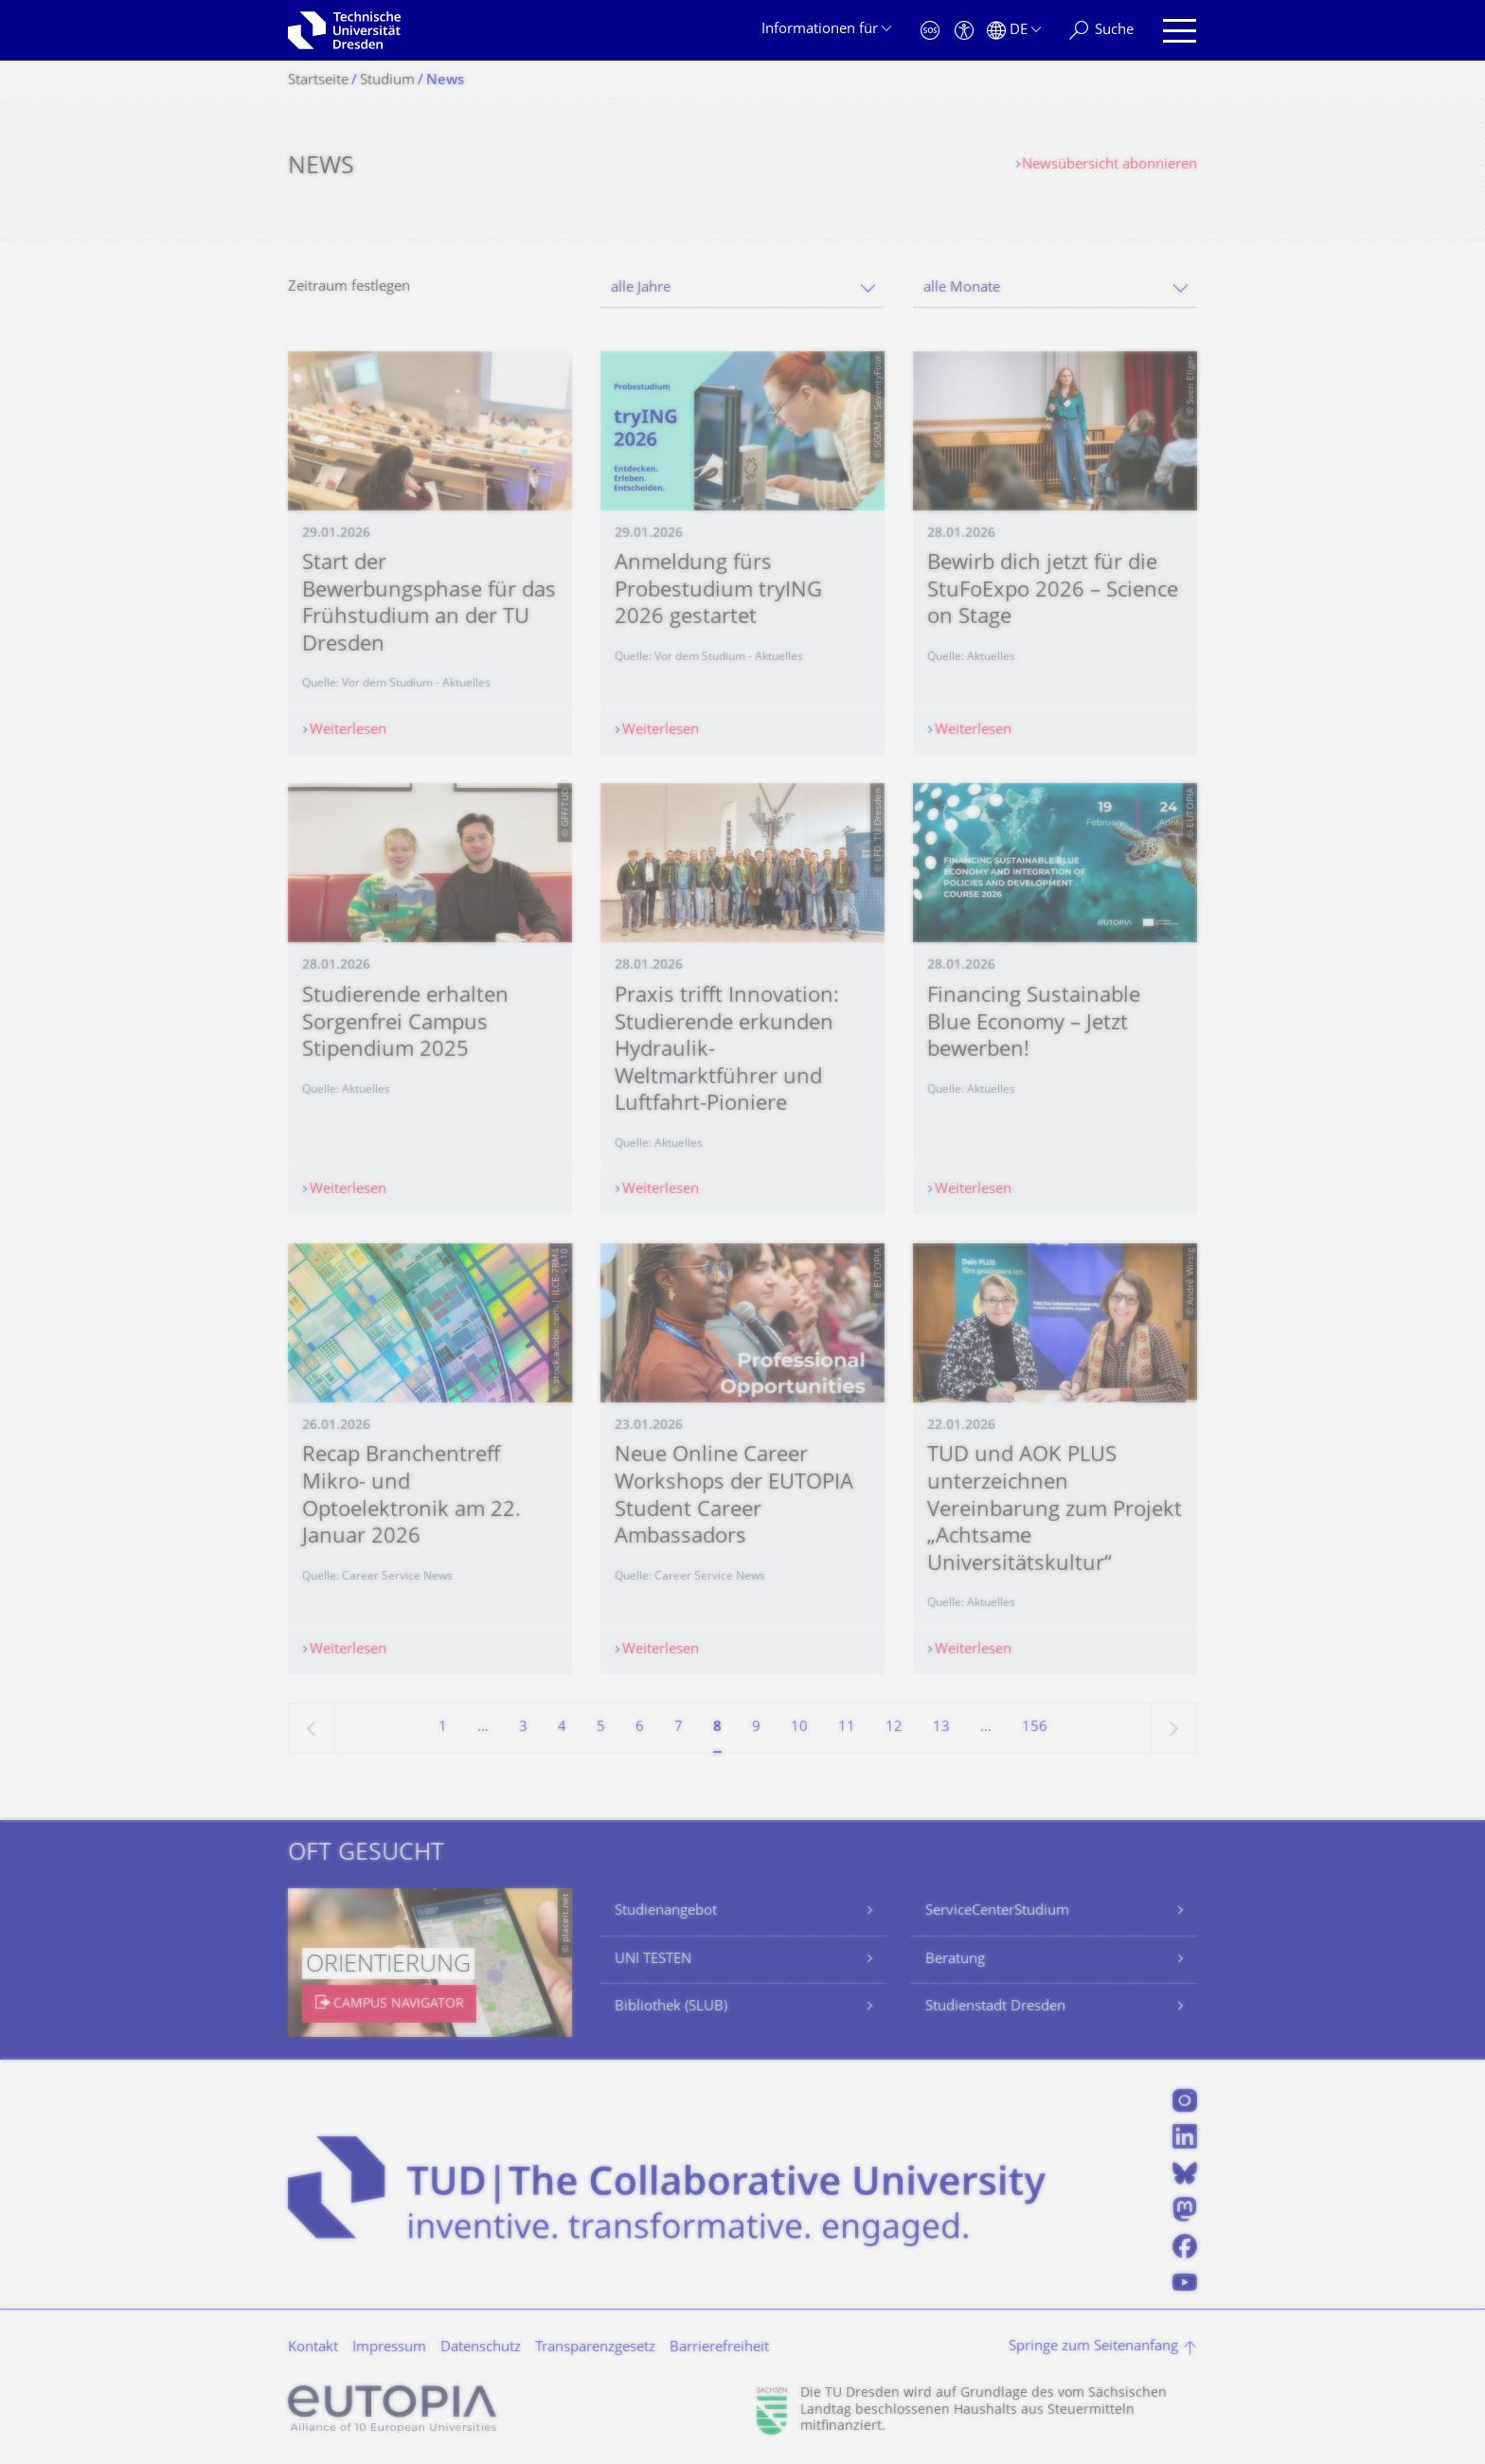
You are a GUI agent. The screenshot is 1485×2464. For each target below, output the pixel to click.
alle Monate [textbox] (961, 288)
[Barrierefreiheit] (964, 31)
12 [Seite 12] (894, 1728)
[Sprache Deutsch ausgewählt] (1014, 31)
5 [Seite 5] (601, 1728)
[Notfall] (930, 31)
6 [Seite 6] (639, 1728)
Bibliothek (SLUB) (671, 2007)
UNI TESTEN (653, 1960)
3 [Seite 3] (523, 1728)
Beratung (955, 1960)
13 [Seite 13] (941, 1728)
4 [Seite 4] (562, 1728)
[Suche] (1101, 31)
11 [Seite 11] (846, 1728)
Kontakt (313, 2348)
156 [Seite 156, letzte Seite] (1034, 1728)
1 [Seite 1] (442, 1728)
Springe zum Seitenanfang (1093, 2347)
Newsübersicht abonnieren (1109, 165)
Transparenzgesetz (595, 2348)
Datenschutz (480, 2348)
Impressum (389, 2348)
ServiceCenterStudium (997, 1911)
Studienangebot (666, 1911)
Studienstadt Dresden (995, 2007)
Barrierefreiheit (719, 2348)
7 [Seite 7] (678, 1728)
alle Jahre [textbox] (641, 288)
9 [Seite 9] (756, 1728)
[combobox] (742, 288)
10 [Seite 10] (799, 1728)
